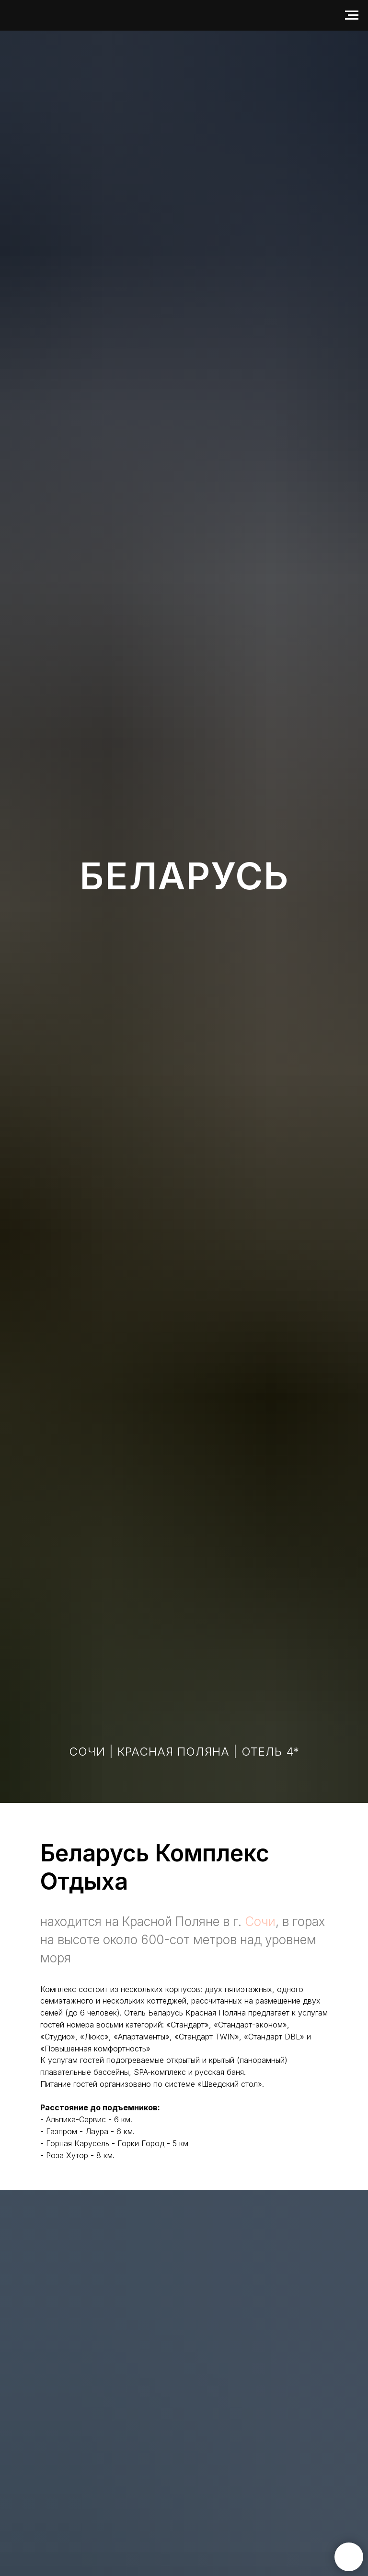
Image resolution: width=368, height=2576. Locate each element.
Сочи (260, 1921)
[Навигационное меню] (351, 15)
